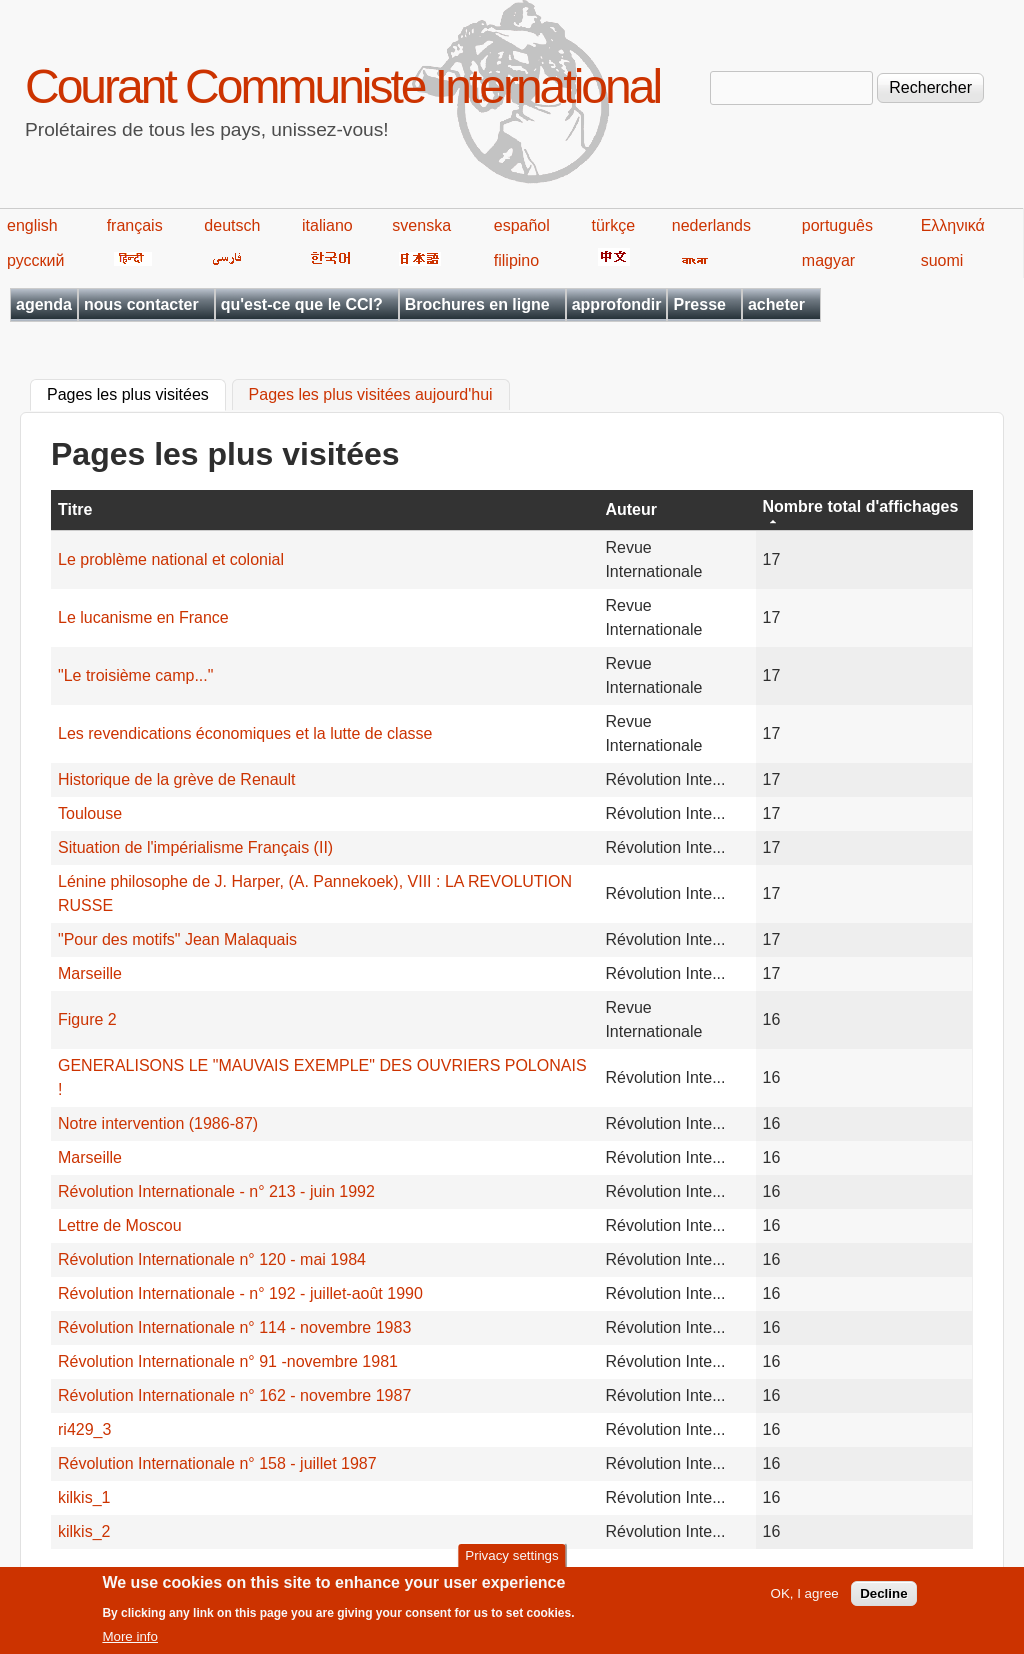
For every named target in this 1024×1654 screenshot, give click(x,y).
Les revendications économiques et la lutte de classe (245, 733)
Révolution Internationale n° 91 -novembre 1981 (228, 1361)
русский (35, 260)
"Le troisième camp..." (135, 675)
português (837, 225)
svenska (421, 225)
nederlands (711, 225)
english (32, 225)
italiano (327, 225)
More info (130, 1643)
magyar (828, 260)
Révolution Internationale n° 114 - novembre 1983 (234, 1327)
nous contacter (141, 304)
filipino (516, 260)
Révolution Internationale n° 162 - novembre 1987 (234, 1395)
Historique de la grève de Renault (176, 779)
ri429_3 (84, 1429)
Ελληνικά (953, 225)
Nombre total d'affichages (861, 506)
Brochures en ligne (477, 304)
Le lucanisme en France (143, 617)
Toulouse (90, 813)
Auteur (631, 509)
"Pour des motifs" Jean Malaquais (177, 939)
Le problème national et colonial (171, 559)
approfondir (617, 304)
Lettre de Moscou (120, 1225)
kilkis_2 (84, 1531)
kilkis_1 (84, 1497)
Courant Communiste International (342, 86)
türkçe (613, 225)
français (135, 225)
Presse (699, 304)
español (522, 225)
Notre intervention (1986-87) (158, 1123)
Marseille (90, 973)
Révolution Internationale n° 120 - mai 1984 (212, 1259)
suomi (942, 260)
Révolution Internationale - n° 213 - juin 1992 (216, 1191)
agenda (44, 304)
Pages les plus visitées (136, 393)
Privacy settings (511, 1562)
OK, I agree (805, 1600)
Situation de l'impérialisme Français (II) (195, 847)
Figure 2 (87, 1019)
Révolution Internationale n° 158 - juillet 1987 (217, 1463)
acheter (776, 304)
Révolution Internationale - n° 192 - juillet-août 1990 (240, 1293)
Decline (883, 1600)
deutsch (232, 225)
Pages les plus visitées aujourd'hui (371, 395)
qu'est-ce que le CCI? (302, 304)
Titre (75, 509)
